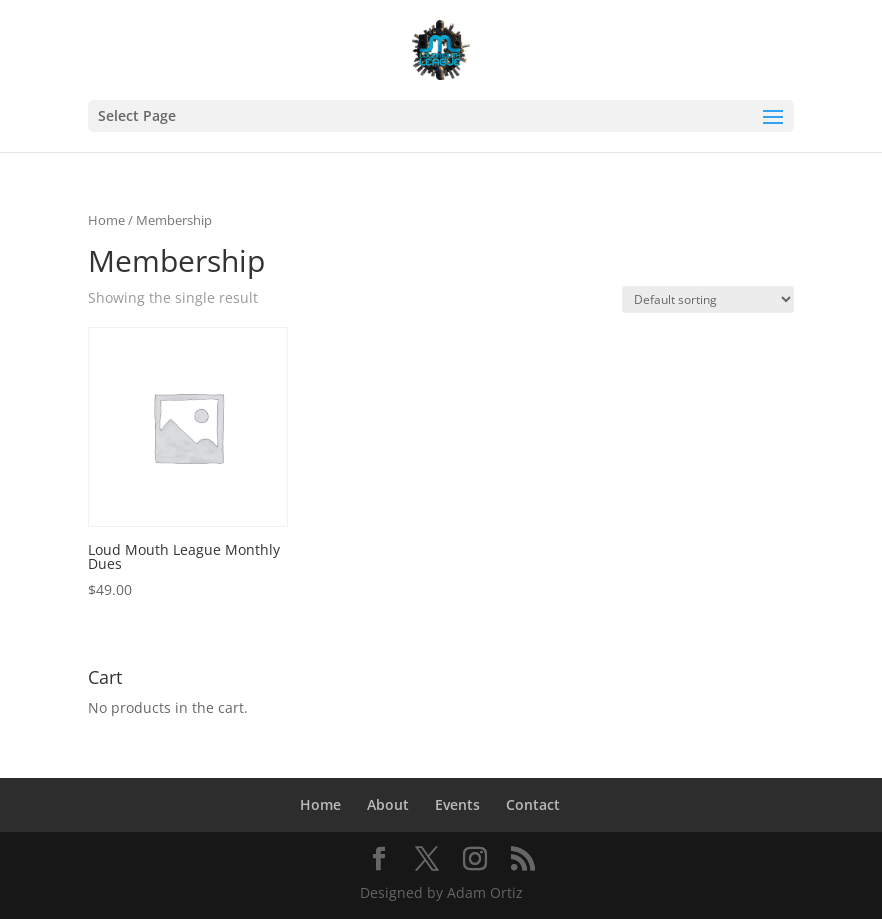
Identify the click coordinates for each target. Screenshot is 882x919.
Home (106, 220)
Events (457, 804)
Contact (533, 804)
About (388, 804)
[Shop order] (708, 299)
